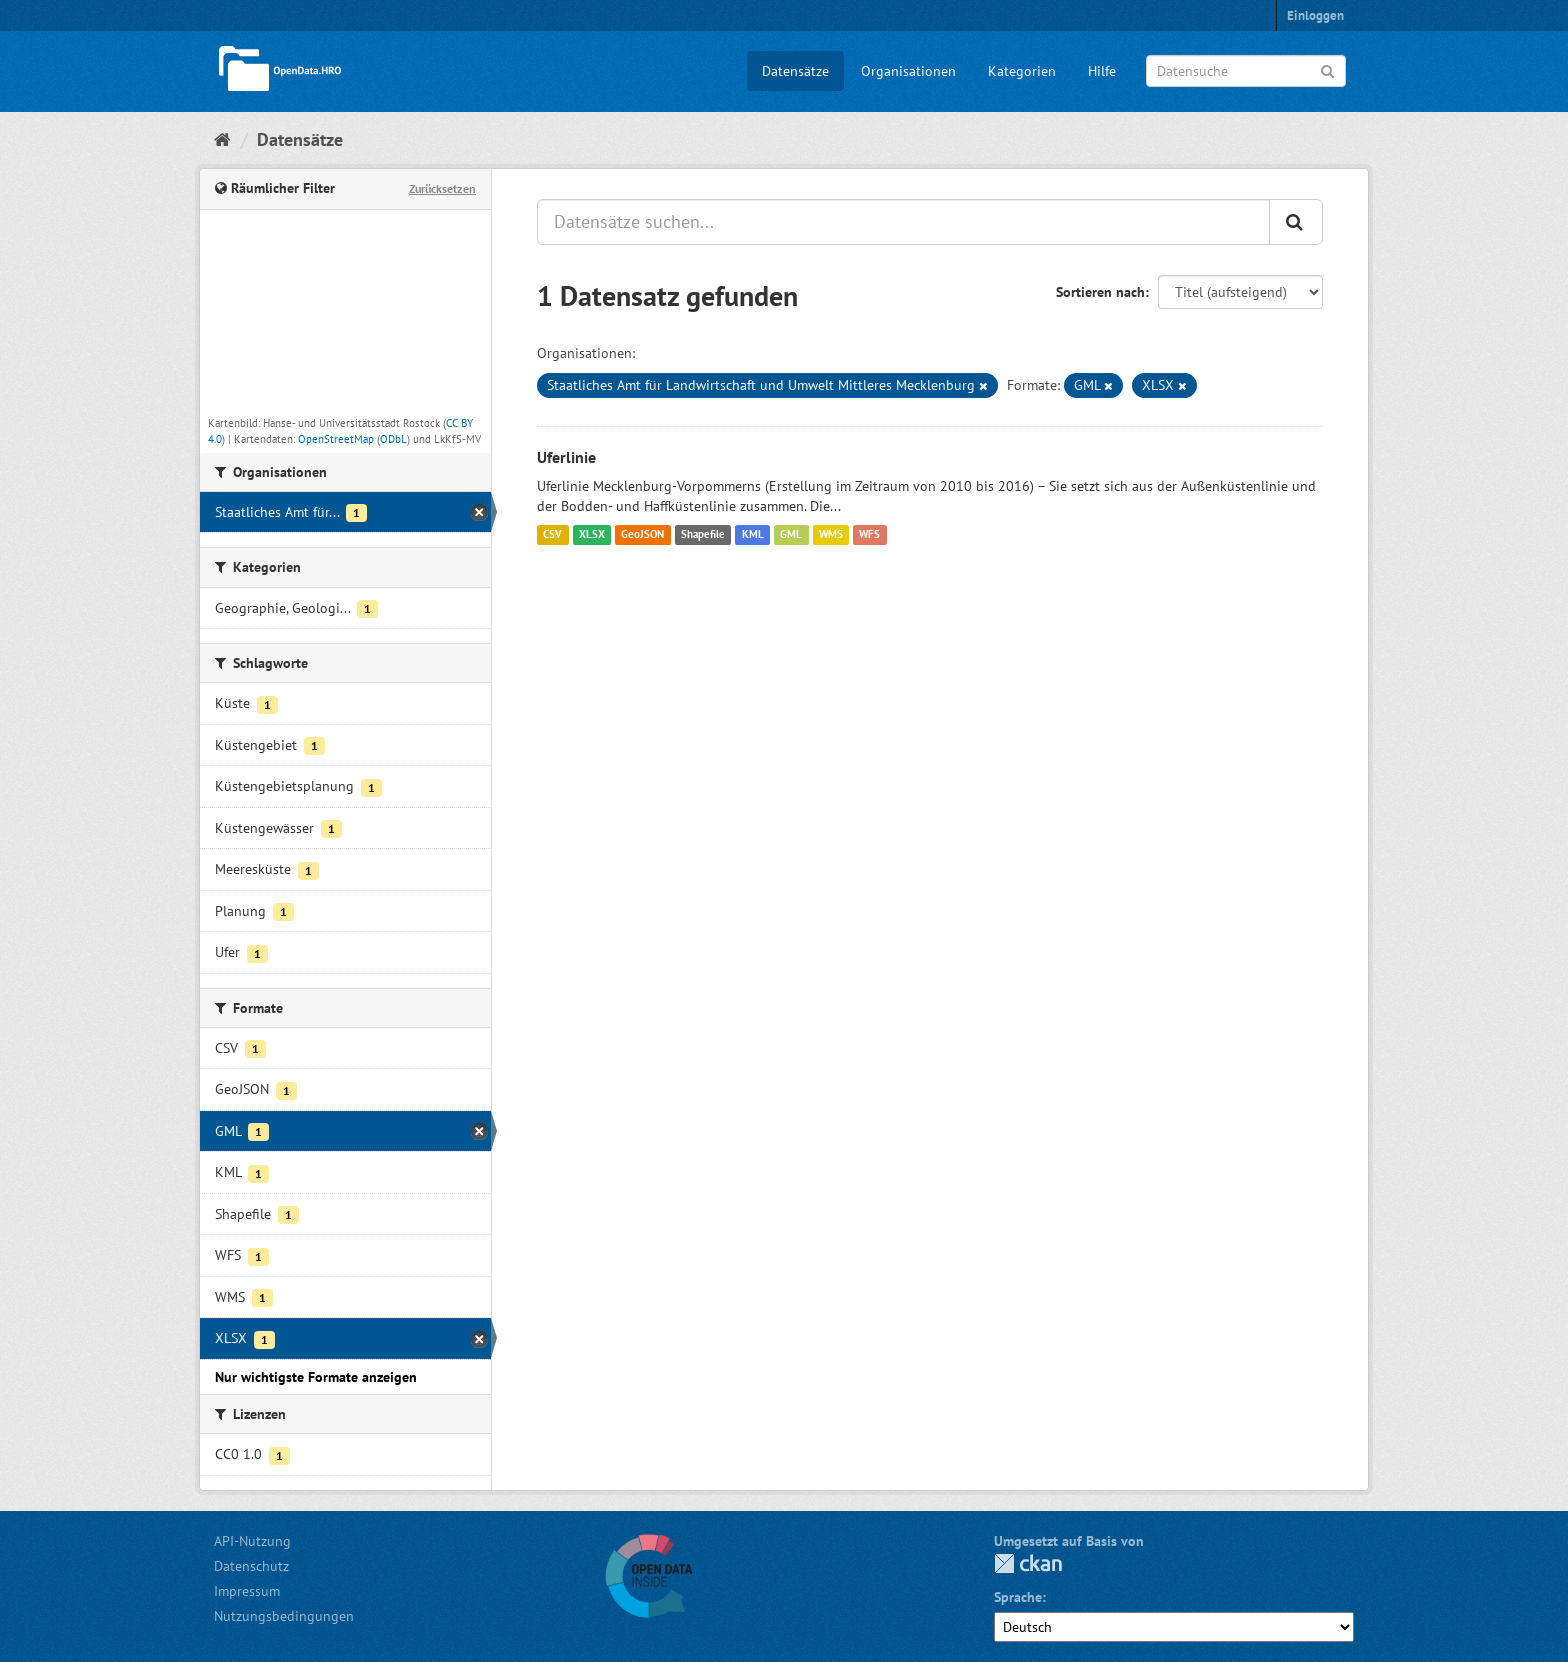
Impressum (247, 1591)
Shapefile (703, 535)
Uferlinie (566, 457)
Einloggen (1315, 15)
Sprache (1018, 1597)
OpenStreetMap (336, 439)
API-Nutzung (252, 1541)
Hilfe (1102, 71)
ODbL (393, 439)
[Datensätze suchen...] (903, 222)
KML (753, 535)
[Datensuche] (1246, 71)
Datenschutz (251, 1566)
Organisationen (908, 71)
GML (791, 535)
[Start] (222, 139)
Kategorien (1022, 71)
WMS (831, 535)
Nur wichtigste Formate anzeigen (316, 1377)
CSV (552, 535)
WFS (869, 535)
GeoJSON (642, 535)
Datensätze (795, 71)
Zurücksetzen (442, 188)
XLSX (592, 535)
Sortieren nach (1100, 292)
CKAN (1028, 1563)
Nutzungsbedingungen (284, 1616)
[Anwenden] (1327, 69)
